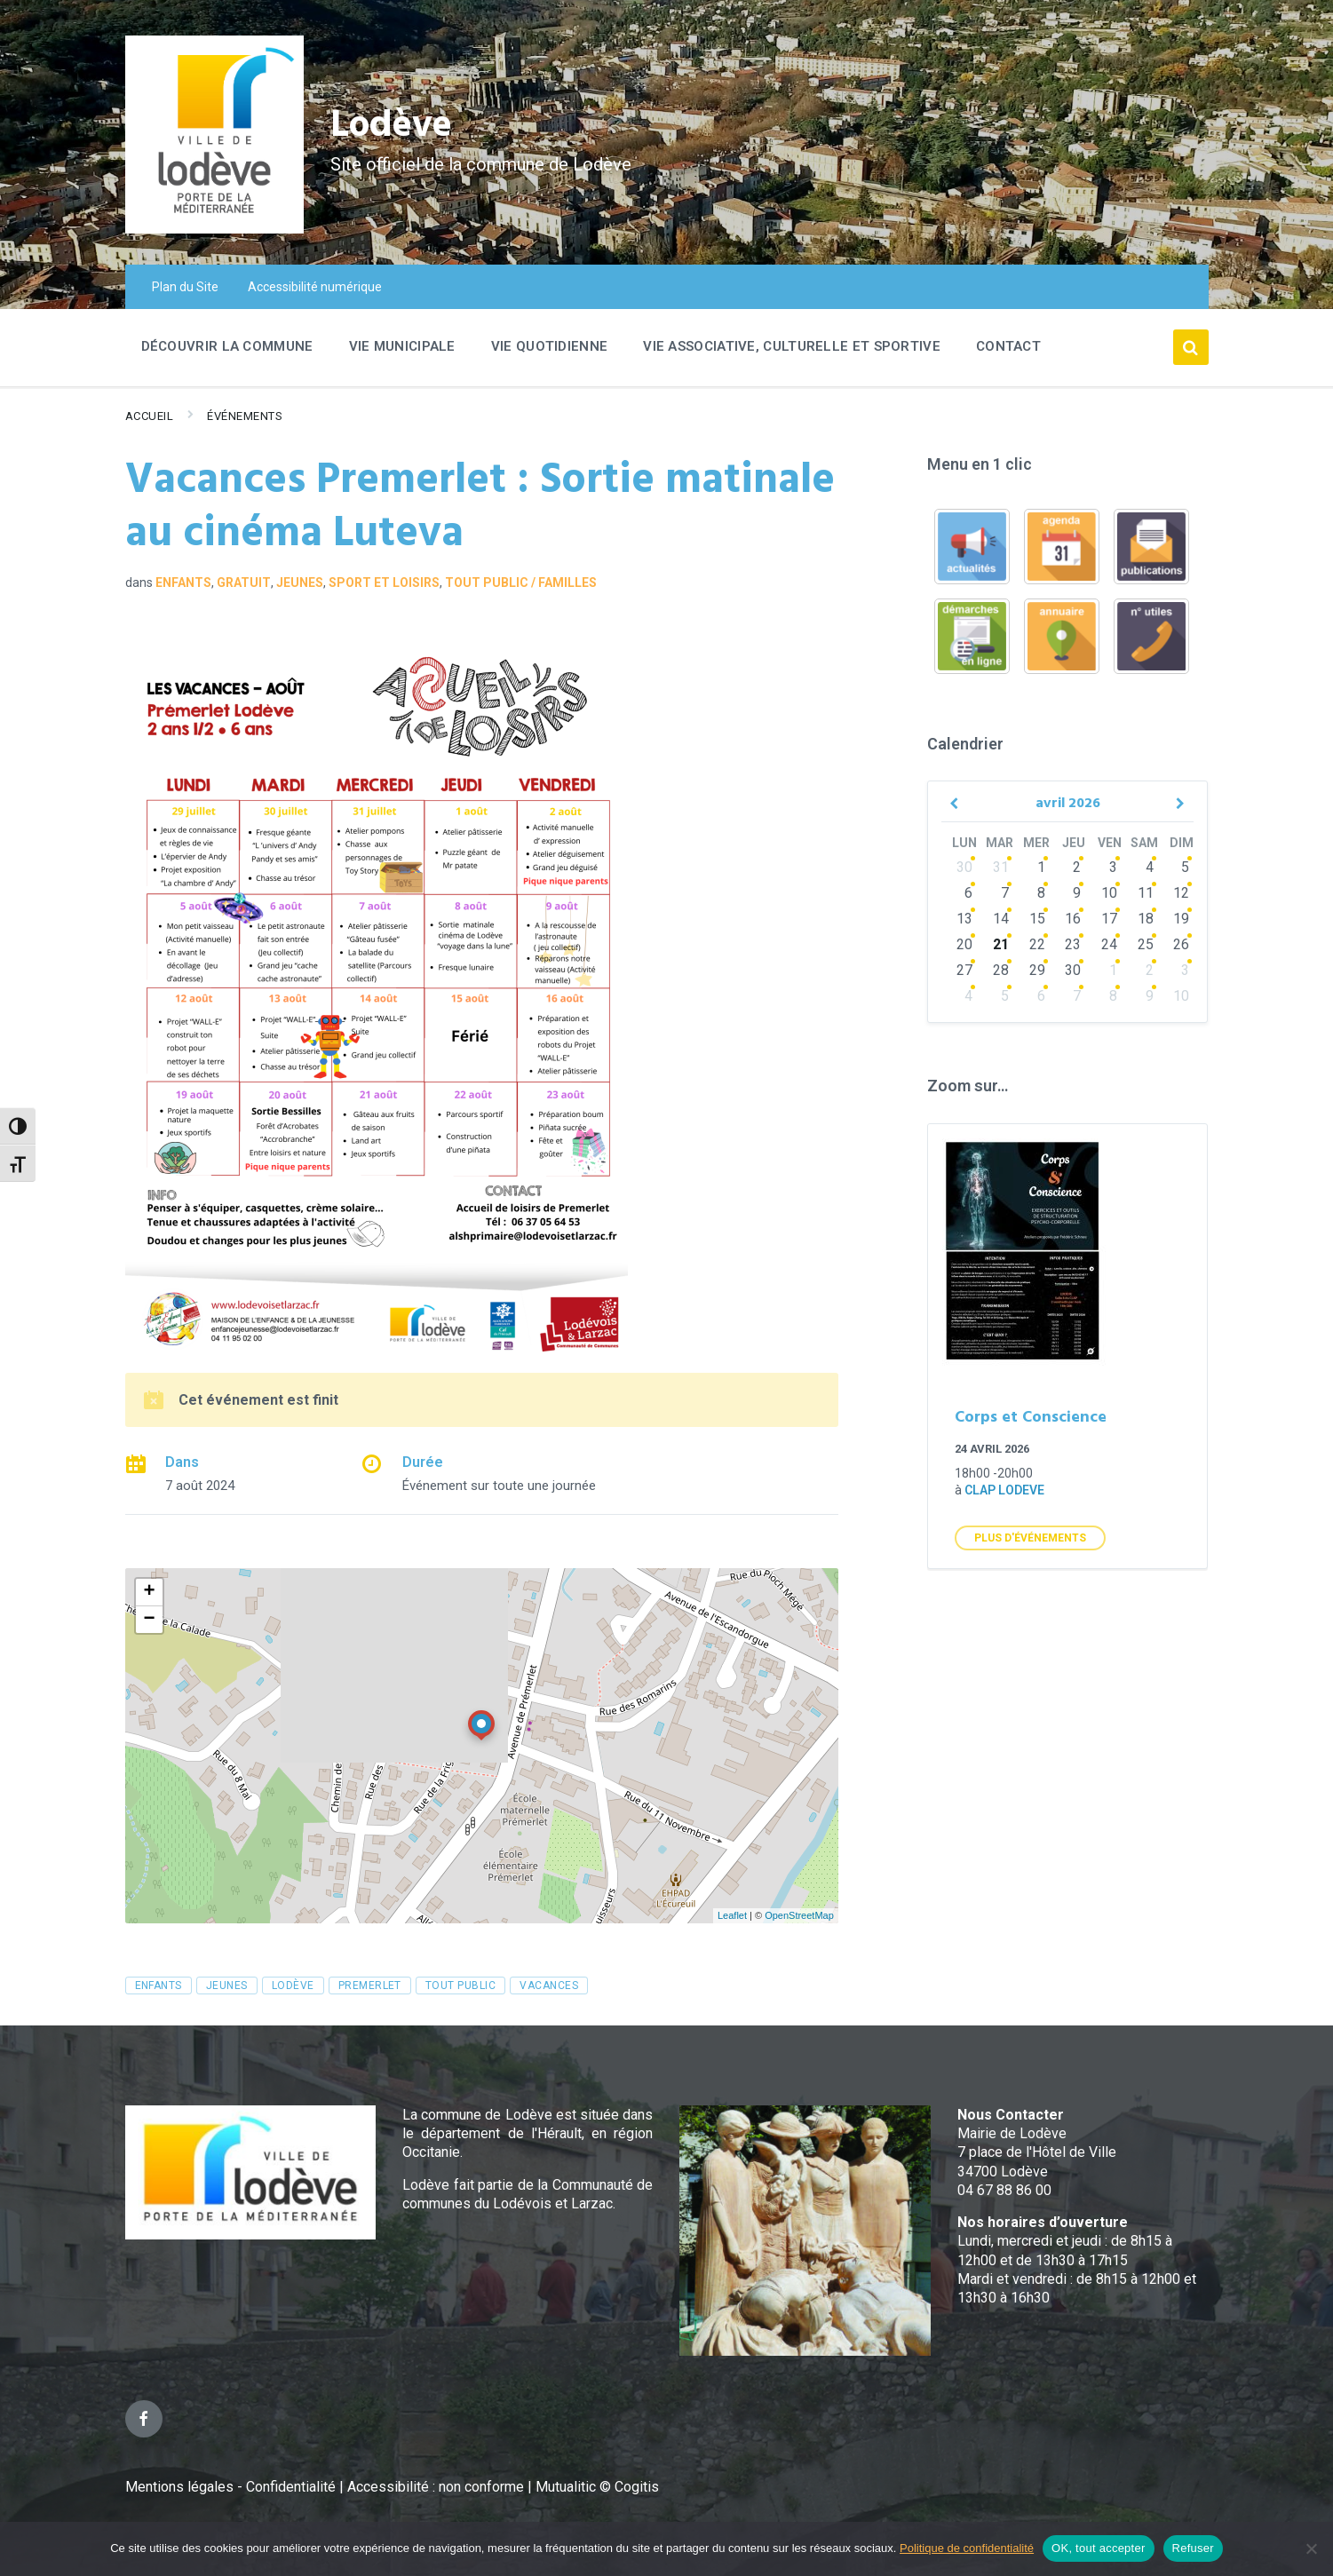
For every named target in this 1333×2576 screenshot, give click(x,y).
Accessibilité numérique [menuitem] (315, 287)
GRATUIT (244, 582)
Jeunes (299, 582)
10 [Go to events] (1109, 892)
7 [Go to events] (1005, 892)
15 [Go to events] (1037, 918)
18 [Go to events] (1146, 918)
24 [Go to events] (1109, 944)
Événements (244, 416)
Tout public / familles (521, 582)
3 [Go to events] (1113, 867)
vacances (549, 1985)
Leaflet (732, 1915)
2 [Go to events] (1077, 867)
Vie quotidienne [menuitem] (549, 346)
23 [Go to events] (1073, 944)
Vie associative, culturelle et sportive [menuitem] (791, 346)
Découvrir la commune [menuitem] (227, 346)
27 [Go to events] (964, 970)
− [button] (149, 1619)
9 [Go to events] (1077, 892)
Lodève (401, 125)
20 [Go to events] (964, 944)
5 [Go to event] (1185, 867)
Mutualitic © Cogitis (597, 2486)
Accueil (149, 416)
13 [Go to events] (964, 918)
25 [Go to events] (1146, 944)
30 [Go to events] (964, 867)
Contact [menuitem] (1008, 346)
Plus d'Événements (1030, 1538)
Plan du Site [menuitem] (185, 287)
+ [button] (149, 1592)
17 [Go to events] (1109, 918)
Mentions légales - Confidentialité (230, 2486)
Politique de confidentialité (967, 2548)
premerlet (369, 1985)
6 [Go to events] (968, 892)
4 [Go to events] (1150, 867)
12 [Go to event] (1181, 892)
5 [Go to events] (1005, 995)
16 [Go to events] (1073, 918)
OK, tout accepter (1098, 2548)
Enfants (183, 582)
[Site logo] (214, 228)
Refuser (1193, 2548)
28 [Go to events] (1001, 970)
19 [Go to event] (1181, 918)
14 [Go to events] (1001, 918)
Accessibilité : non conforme (437, 2486)
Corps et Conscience (1031, 1418)
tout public (460, 1985)
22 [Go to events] (1037, 944)
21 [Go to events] (1001, 944)
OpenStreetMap (799, 1915)
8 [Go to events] (1041, 892)
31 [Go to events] (1001, 867)
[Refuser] (1311, 2548)
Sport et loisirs (384, 582)
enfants (158, 1985)
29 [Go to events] (1037, 970)
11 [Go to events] (1146, 892)
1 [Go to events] (1041, 867)
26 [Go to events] (1181, 944)
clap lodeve (1004, 1490)
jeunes (227, 1985)
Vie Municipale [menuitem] (402, 346)
